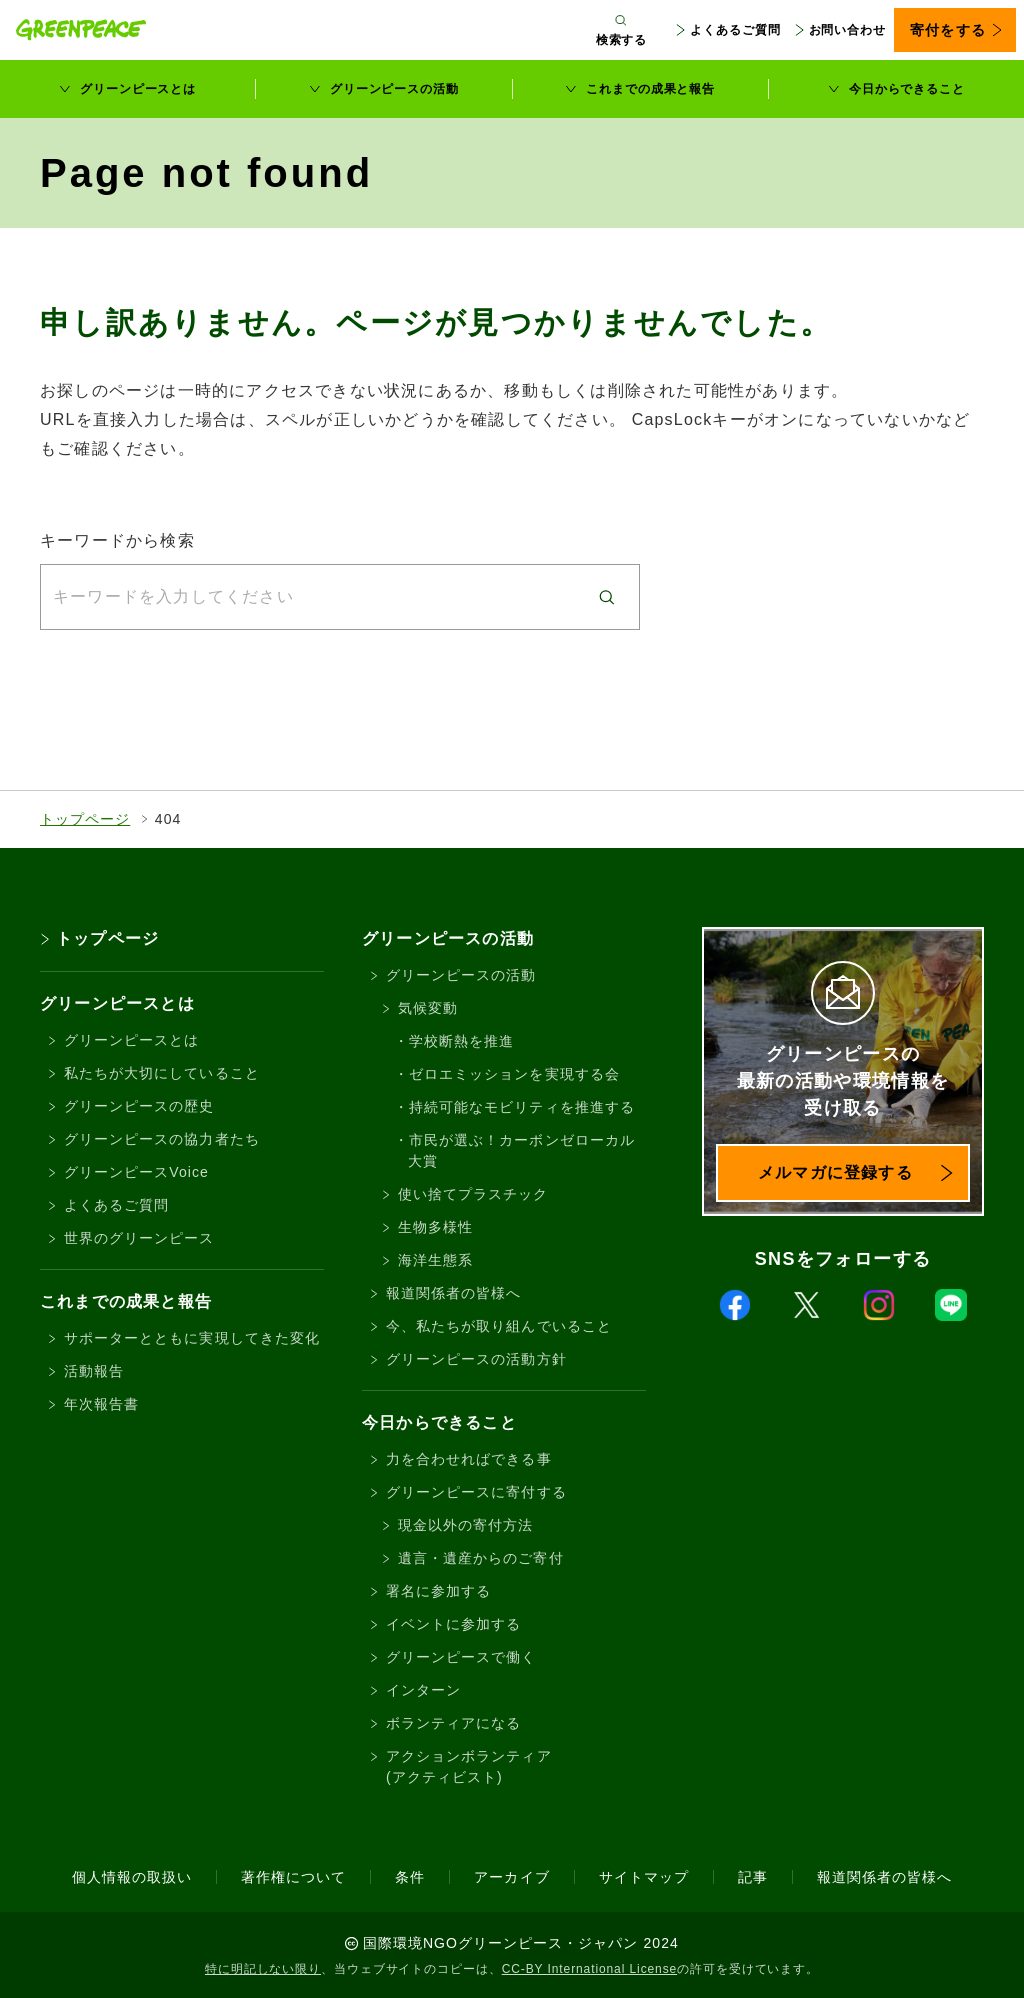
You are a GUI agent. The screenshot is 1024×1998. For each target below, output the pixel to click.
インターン (423, 1690)
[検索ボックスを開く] (622, 30)
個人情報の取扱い (132, 1877)
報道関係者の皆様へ (453, 1293)
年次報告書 (101, 1404)
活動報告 (94, 1371)
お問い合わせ (847, 30)
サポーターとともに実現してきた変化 (192, 1338)
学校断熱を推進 (461, 1041)
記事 (753, 1877)
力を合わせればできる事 (469, 1459)
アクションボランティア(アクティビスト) (469, 1766)
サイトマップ (644, 1877)
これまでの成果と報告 (650, 89)
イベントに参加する (453, 1624)
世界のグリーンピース (139, 1238)
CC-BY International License (590, 1969)
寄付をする (947, 30)
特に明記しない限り (263, 1969)
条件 (410, 1877)
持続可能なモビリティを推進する (522, 1107)
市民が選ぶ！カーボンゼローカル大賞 (521, 1150)
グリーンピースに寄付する (476, 1492)
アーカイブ (511, 1877)
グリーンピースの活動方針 (476, 1359)
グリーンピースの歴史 (139, 1106)
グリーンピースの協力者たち (162, 1139)
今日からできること (907, 89)
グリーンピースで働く (461, 1657)
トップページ (85, 819)
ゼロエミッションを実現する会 (514, 1074)
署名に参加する (438, 1591)
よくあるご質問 (735, 30)
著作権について (293, 1877)
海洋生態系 (435, 1260)
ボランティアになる (453, 1723)
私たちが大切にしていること (162, 1073)
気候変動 (428, 1008)
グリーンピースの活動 (394, 89)
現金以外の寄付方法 (465, 1525)
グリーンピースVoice (136, 1172)
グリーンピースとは (138, 89)
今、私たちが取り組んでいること (499, 1326)
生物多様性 (435, 1227)
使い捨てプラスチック (473, 1194)
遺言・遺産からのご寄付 (481, 1558)
